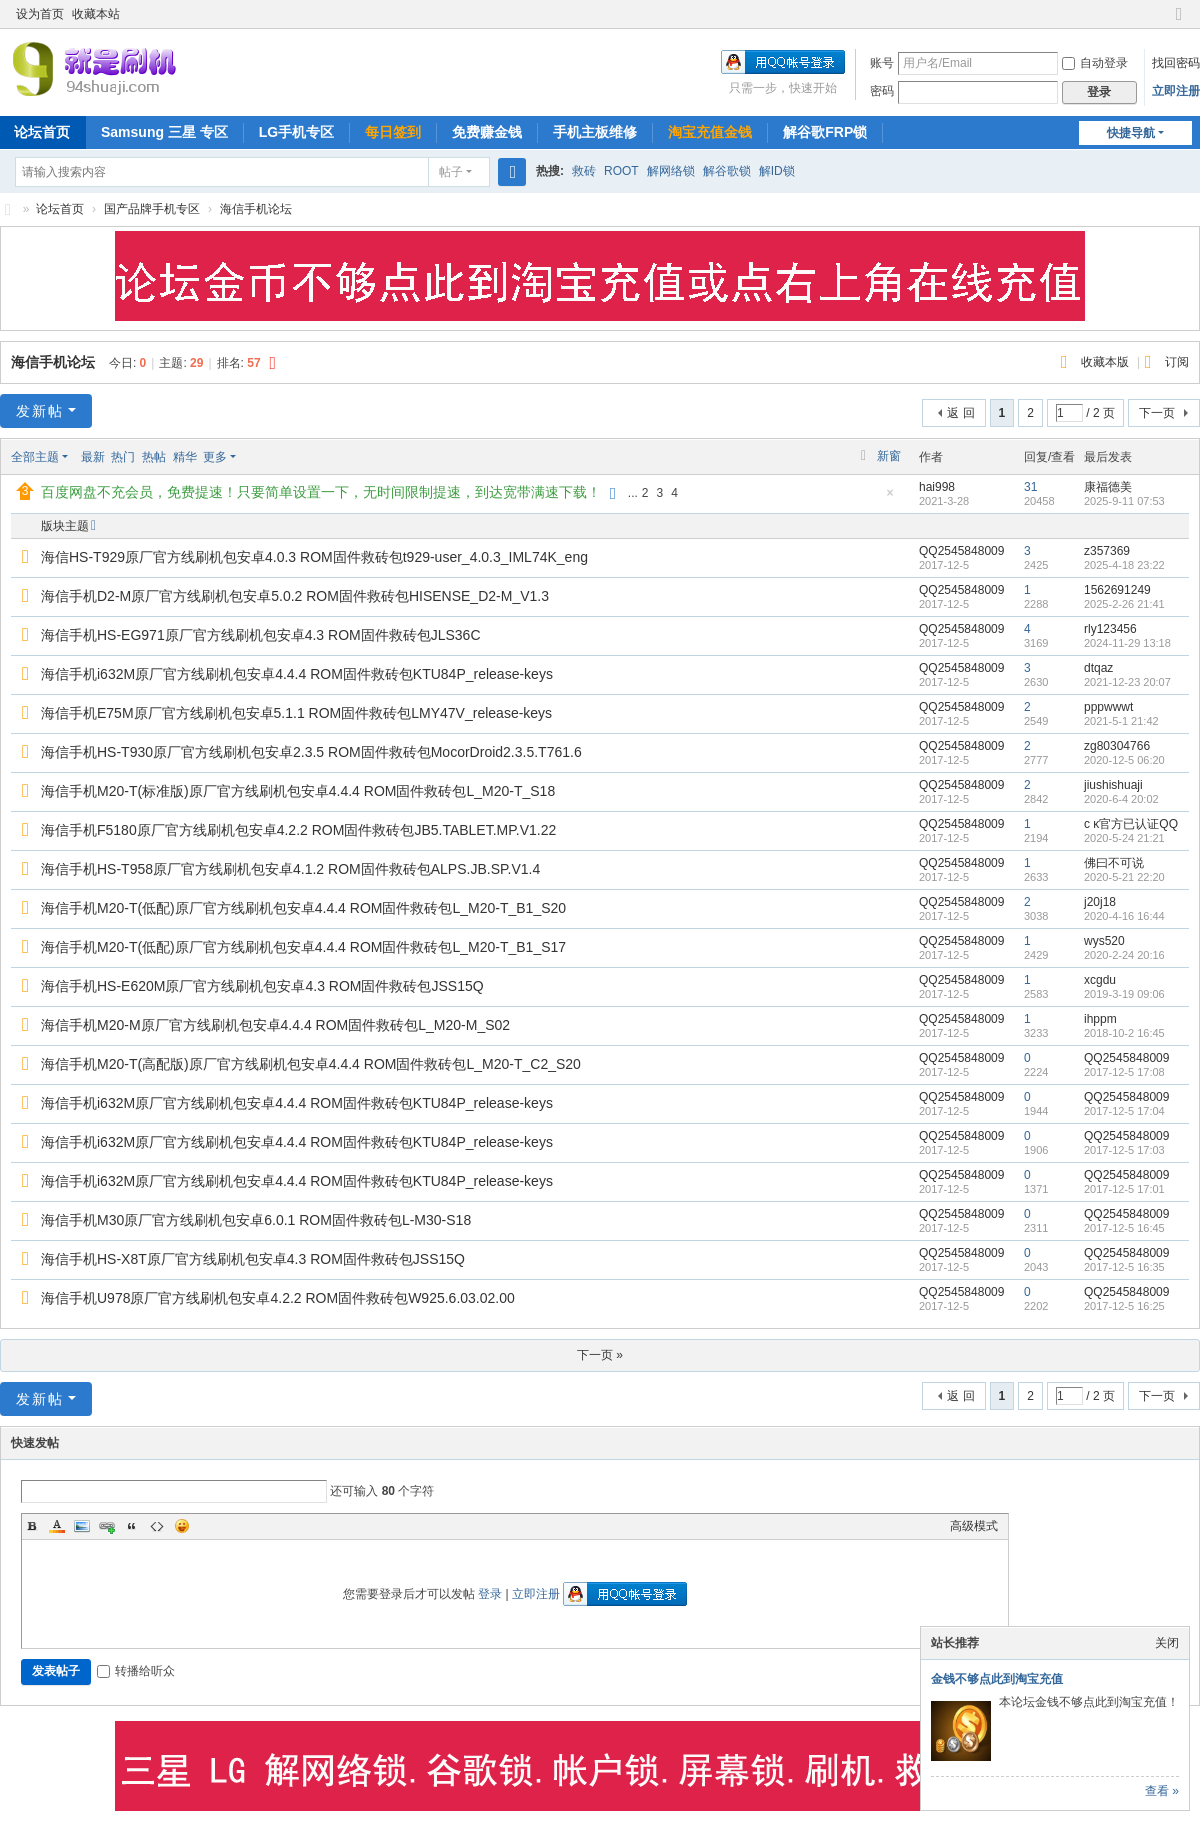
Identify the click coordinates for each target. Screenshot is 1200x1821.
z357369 (1107, 551)
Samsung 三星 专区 (164, 132)
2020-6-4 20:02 (1121, 799)
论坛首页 (60, 209)
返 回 (960, 413)
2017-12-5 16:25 (1124, 1306)
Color (57, 1526)
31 (1030, 487)
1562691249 (1117, 590)
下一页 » (600, 1355)
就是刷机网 (8, 209)
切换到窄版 (1179, 22)
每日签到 (393, 132)
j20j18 (1100, 902)
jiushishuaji (1113, 785)
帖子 (451, 172)
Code (157, 1526)
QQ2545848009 (961, 551)
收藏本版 (1106, 362)
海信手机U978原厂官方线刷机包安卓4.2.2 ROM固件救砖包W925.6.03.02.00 (278, 1298)
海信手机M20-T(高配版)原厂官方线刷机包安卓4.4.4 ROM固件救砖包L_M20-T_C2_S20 (311, 1064)
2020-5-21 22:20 (1124, 877)
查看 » (1162, 1791)
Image (82, 1526)
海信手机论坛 (256, 209)
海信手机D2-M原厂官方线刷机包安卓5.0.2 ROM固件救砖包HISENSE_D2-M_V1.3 (295, 596)
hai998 (937, 487)
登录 (490, 1594)
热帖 (154, 457)
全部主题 (35, 457)
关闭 (1167, 1643)
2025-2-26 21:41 (1124, 604)
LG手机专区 (296, 132)
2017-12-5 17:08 (1124, 1072)
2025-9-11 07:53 (1124, 501)
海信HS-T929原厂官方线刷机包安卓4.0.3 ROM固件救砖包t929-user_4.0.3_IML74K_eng (314, 557)
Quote (132, 1526)
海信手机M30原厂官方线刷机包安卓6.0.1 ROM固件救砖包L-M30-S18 (256, 1220)
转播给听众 (136, 1671)
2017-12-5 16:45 (1124, 1228)
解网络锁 (671, 171)
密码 (882, 91)
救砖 (584, 171)
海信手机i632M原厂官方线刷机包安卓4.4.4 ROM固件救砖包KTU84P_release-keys (297, 674)
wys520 (1104, 941)
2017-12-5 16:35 (1124, 1267)
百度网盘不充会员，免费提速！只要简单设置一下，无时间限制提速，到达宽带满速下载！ (321, 492)
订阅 (1177, 362)
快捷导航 (1131, 133)
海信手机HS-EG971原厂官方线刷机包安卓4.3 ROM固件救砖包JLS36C (261, 635)
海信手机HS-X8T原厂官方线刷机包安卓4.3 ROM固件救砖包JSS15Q (253, 1259)
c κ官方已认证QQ (1131, 824)
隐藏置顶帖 (890, 498)
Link (107, 1526)
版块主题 (65, 526)
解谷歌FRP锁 (825, 132)
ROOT (621, 171)
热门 (123, 457)
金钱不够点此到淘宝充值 (997, 1679)
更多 (215, 457)
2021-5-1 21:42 (1121, 721)
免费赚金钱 (487, 132)
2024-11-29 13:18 (1127, 643)
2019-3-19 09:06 (1124, 994)
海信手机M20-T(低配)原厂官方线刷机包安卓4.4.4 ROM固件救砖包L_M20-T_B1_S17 (303, 947)
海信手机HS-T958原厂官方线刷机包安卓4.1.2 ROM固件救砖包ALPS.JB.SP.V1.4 (290, 869)
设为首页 (40, 14)
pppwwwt (1108, 707)
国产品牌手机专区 (152, 209)
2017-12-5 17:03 (1124, 1150)
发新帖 (40, 411)
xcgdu (1100, 980)
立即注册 (1176, 91)
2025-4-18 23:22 (1124, 565)
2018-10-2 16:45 (1124, 1033)
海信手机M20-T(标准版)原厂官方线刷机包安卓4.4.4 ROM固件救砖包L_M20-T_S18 (298, 791)
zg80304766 (1117, 746)
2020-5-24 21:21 (1124, 838)
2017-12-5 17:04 (1124, 1111)
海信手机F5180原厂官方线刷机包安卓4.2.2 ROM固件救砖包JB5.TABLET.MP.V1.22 (298, 830)
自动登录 (1095, 63)
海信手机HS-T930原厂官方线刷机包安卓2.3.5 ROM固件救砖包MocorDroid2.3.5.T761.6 (311, 752)
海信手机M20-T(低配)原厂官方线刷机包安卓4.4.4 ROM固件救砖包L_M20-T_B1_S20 (303, 908)
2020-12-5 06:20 (1124, 760)
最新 (93, 457)
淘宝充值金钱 (710, 132)
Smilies (182, 1526)
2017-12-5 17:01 (1124, 1189)
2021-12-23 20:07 (1127, 682)
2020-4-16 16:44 (1124, 916)
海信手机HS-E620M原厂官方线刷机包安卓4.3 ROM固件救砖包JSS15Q (262, 986)
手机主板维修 (595, 132)
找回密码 (1176, 63)
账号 (882, 63)
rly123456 (1110, 629)
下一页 (1157, 413)
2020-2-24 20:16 (1124, 955)
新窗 (889, 456)
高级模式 (974, 1526)
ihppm (1100, 1019)
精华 (185, 457)
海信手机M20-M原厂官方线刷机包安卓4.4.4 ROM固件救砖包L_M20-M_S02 (275, 1025)
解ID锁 (777, 171)
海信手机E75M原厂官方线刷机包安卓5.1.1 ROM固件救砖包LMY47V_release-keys (296, 713)
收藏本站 (96, 14)
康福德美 (1108, 487)
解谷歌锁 (727, 171)
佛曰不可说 (1114, 863)
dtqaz (1098, 668)
